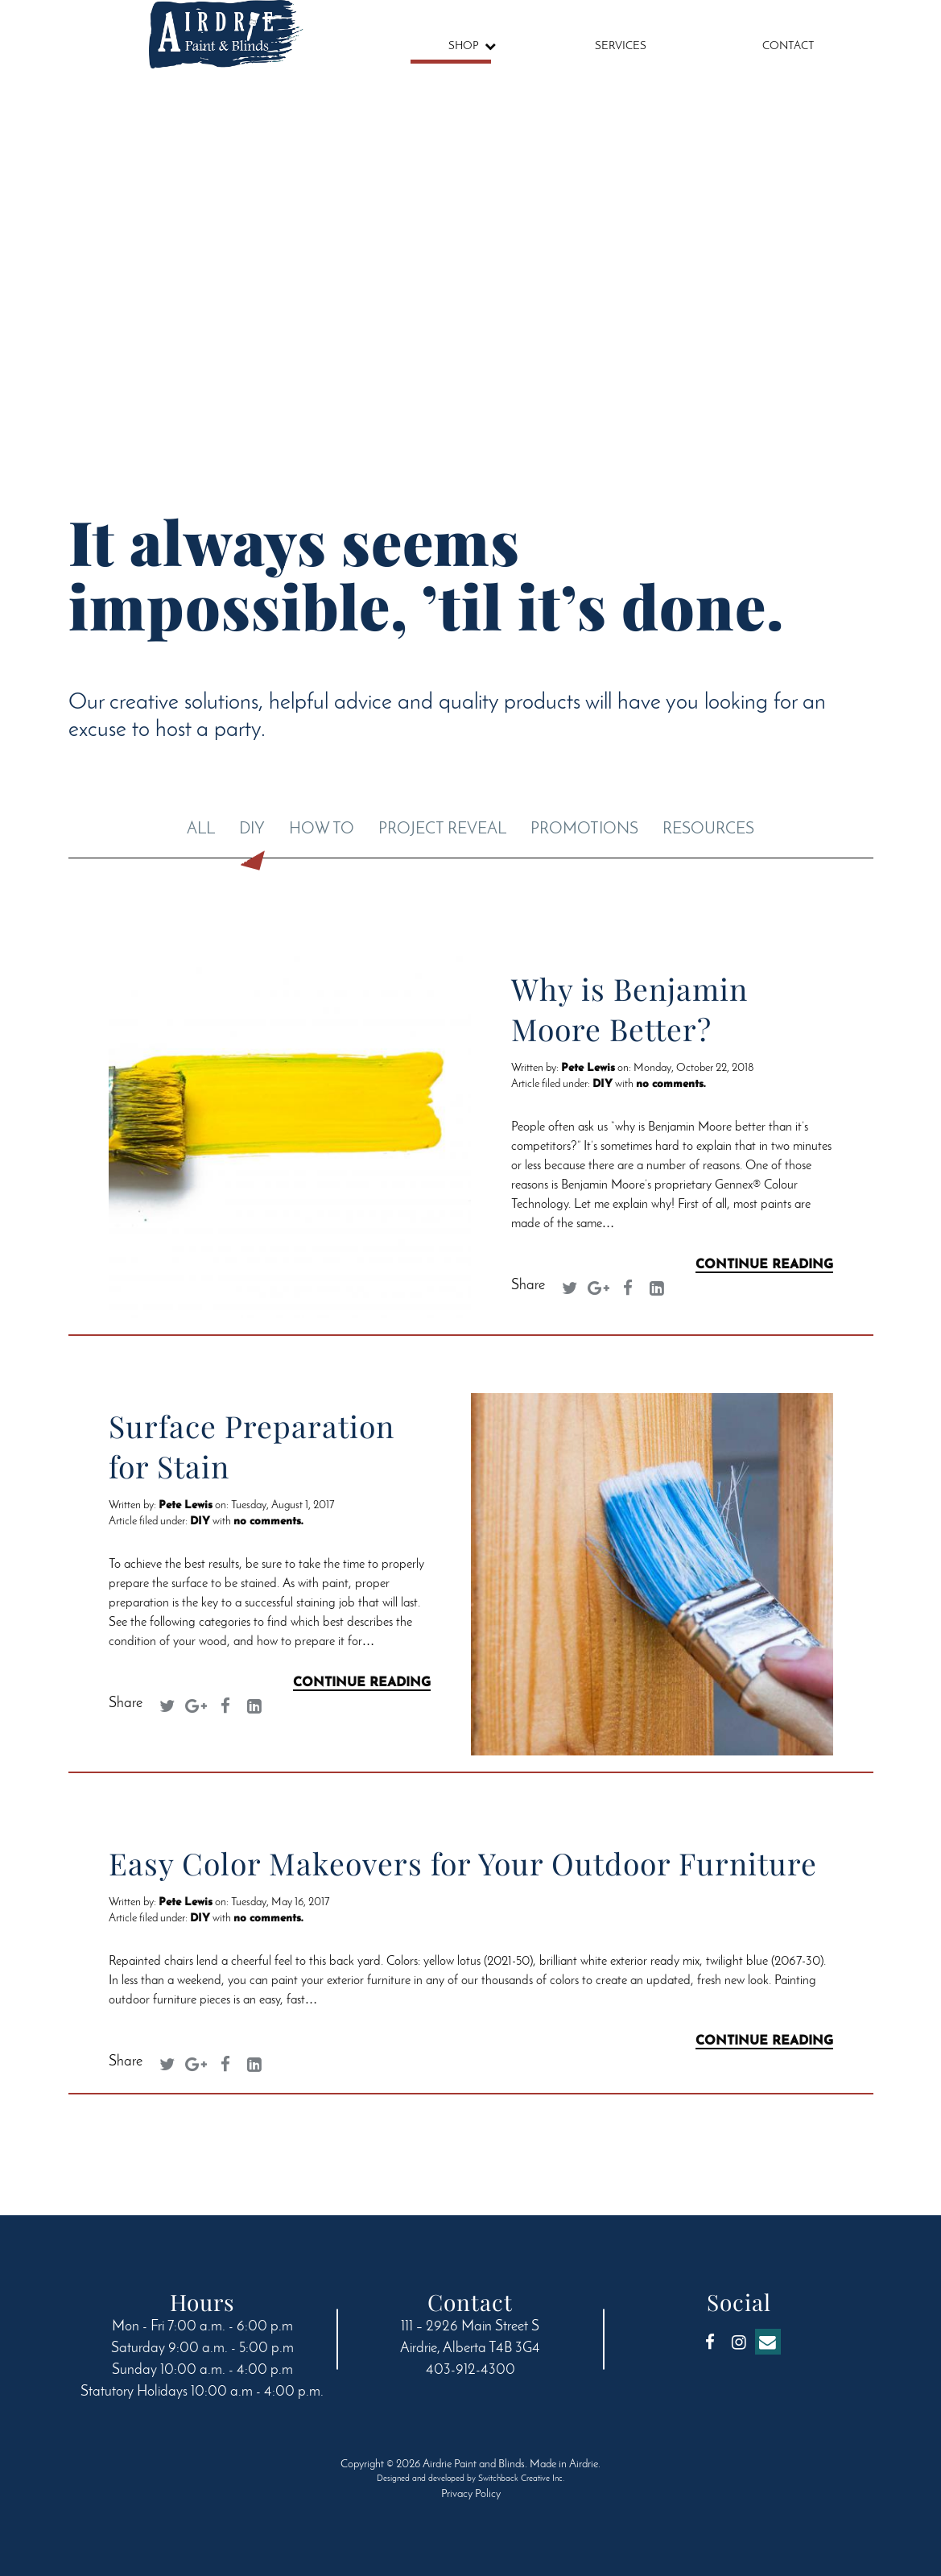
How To (321, 829)
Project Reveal (442, 829)
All (201, 829)
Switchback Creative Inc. (521, 2479)
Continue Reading (764, 1265)
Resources (708, 829)
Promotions (584, 829)
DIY (252, 829)
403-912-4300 (470, 2371)
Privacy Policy (471, 2494)
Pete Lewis (588, 1068)
